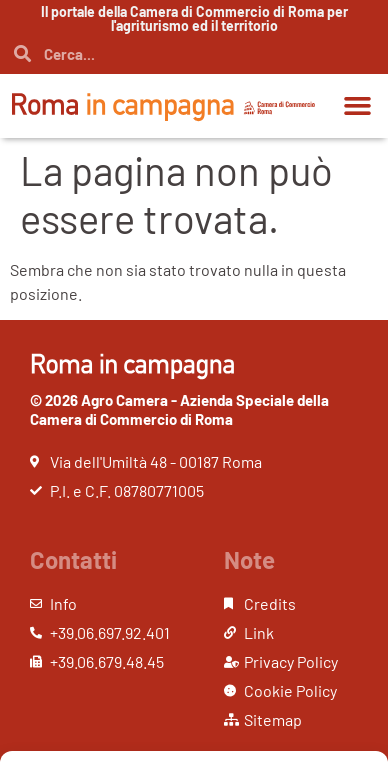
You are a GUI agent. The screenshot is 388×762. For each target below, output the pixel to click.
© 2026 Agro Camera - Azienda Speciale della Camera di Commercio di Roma (179, 410)
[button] (358, 106)
